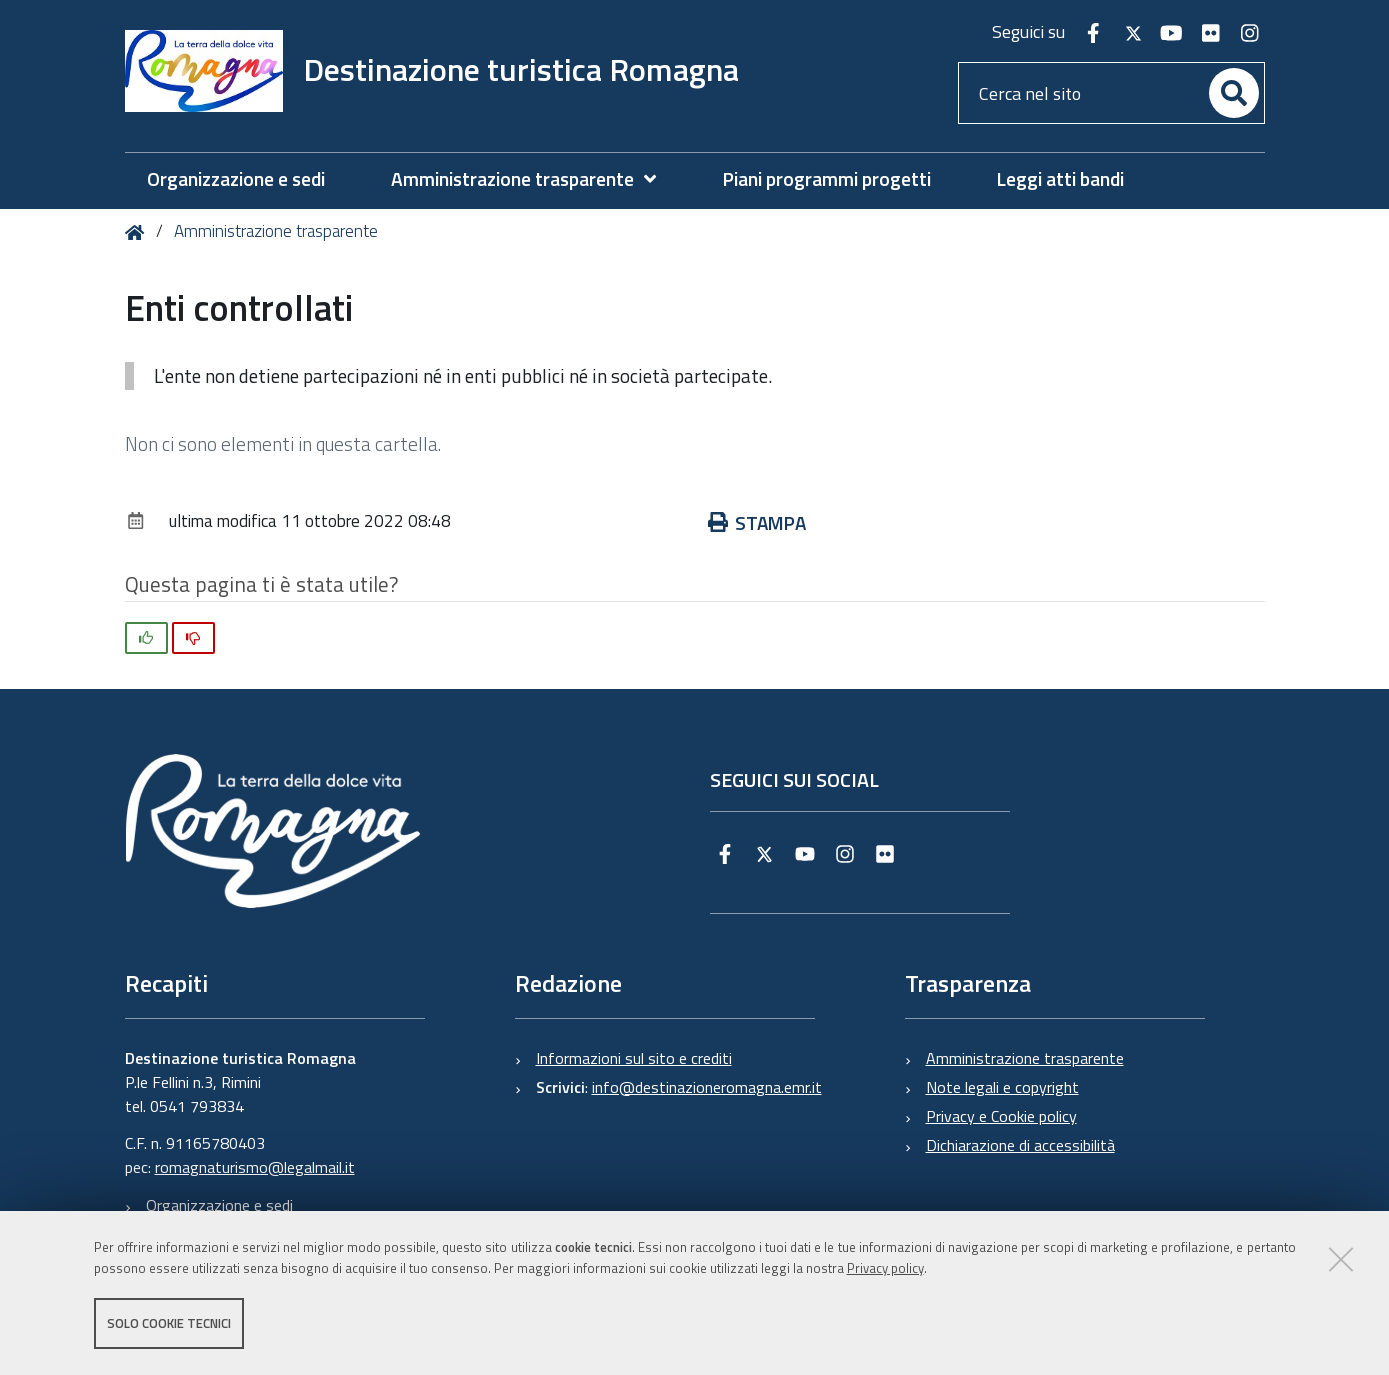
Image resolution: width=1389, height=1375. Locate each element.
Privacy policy (885, 1268)
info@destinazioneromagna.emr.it (707, 1087)
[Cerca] (1234, 93)
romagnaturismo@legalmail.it (255, 1167)
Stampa (757, 522)
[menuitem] (533, 179)
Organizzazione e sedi (219, 1205)
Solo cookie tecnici (169, 1323)
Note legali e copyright (1002, 1087)
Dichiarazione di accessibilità (1020, 1145)
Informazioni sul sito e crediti (634, 1058)
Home (138, 232)
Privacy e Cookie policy (1001, 1116)
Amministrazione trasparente (276, 231)
